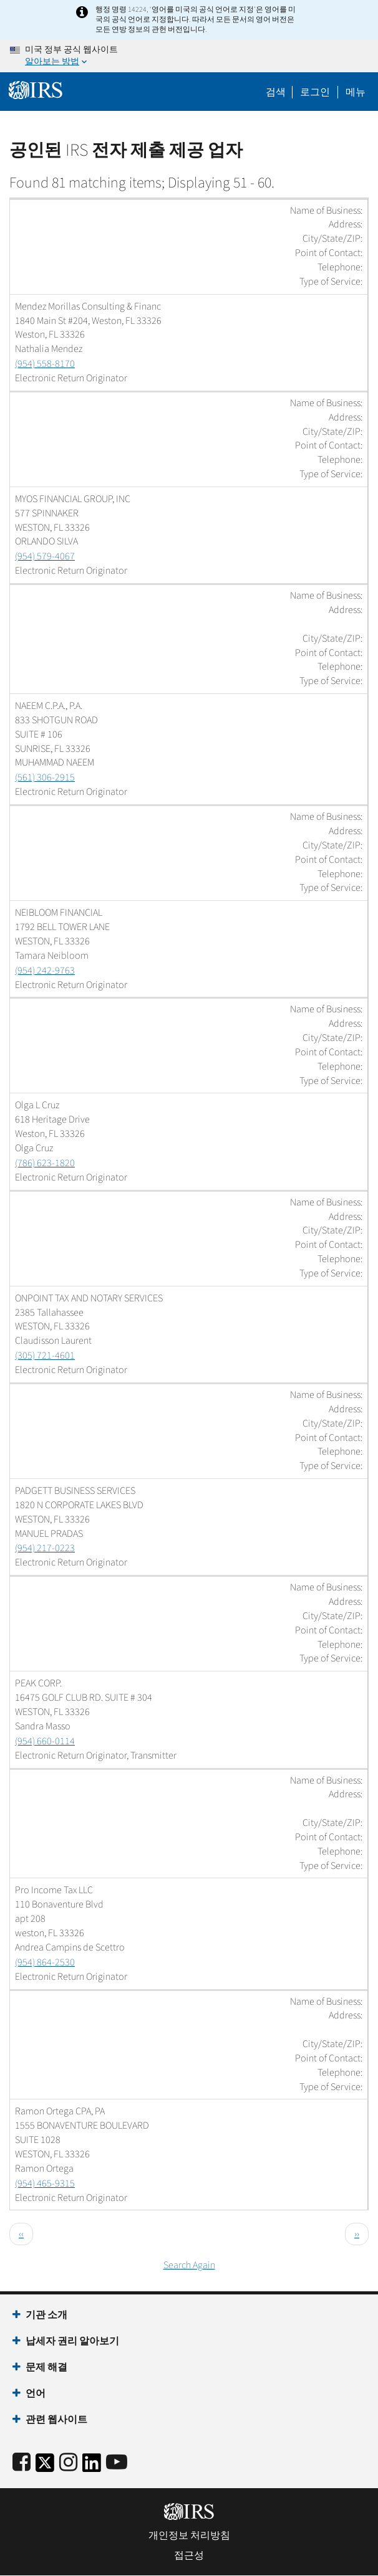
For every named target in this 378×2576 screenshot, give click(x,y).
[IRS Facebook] (21, 2463)
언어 (36, 2393)
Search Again (189, 2265)
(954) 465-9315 (45, 2183)
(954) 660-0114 (45, 1741)
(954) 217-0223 (45, 1548)
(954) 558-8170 (45, 364)
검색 (276, 92)
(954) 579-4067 (45, 556)
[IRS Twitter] (45, 2466)
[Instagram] (68, 2463)
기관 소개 (46, 2315)
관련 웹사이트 (56, 2419)
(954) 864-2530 (45, 1962)
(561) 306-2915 (45, 777)
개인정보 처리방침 (189, 2535)
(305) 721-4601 (45, 1355)
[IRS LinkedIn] (91, 2466)
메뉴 (356, 92)
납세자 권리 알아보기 (72, 2341)
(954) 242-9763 (45, 970)
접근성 (189, 2555)
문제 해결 (46, 2367)
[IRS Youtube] (116, 2463)
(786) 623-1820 (45, 1163)
